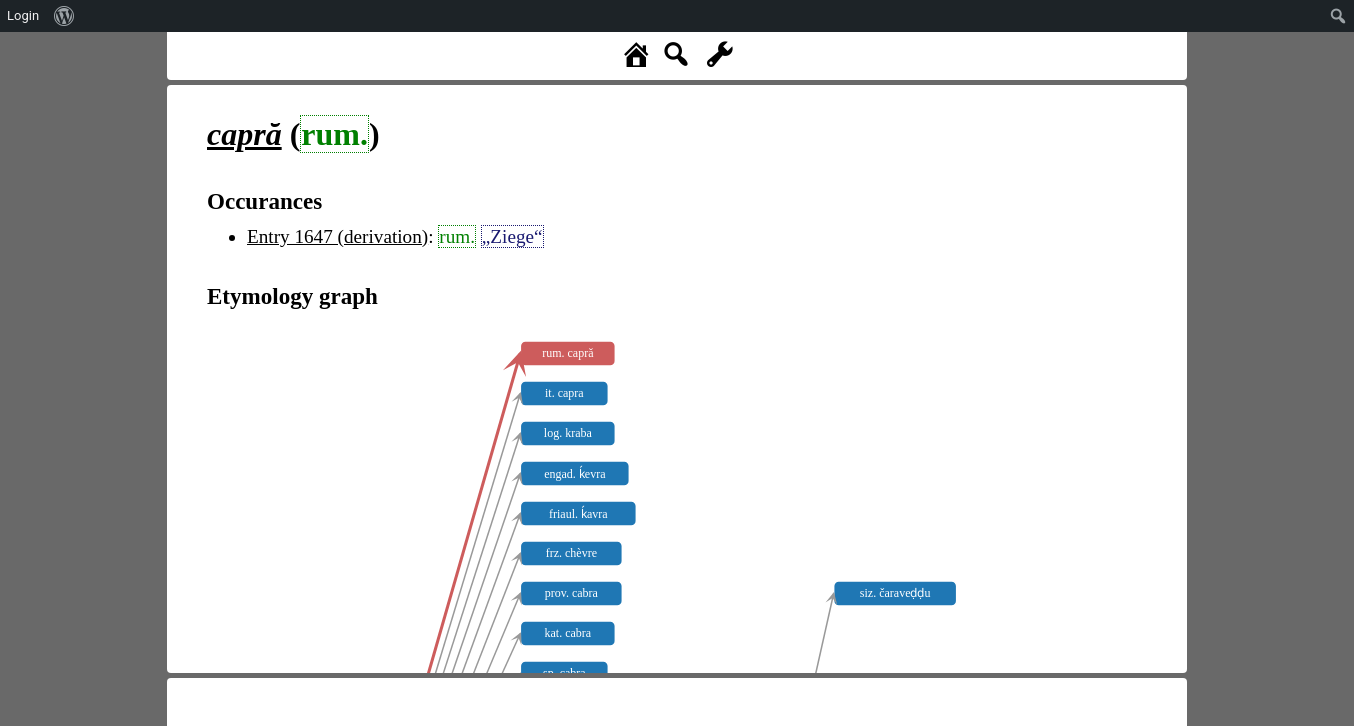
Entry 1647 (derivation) (337, 236)
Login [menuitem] (23, 15)
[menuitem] (64, 16)
